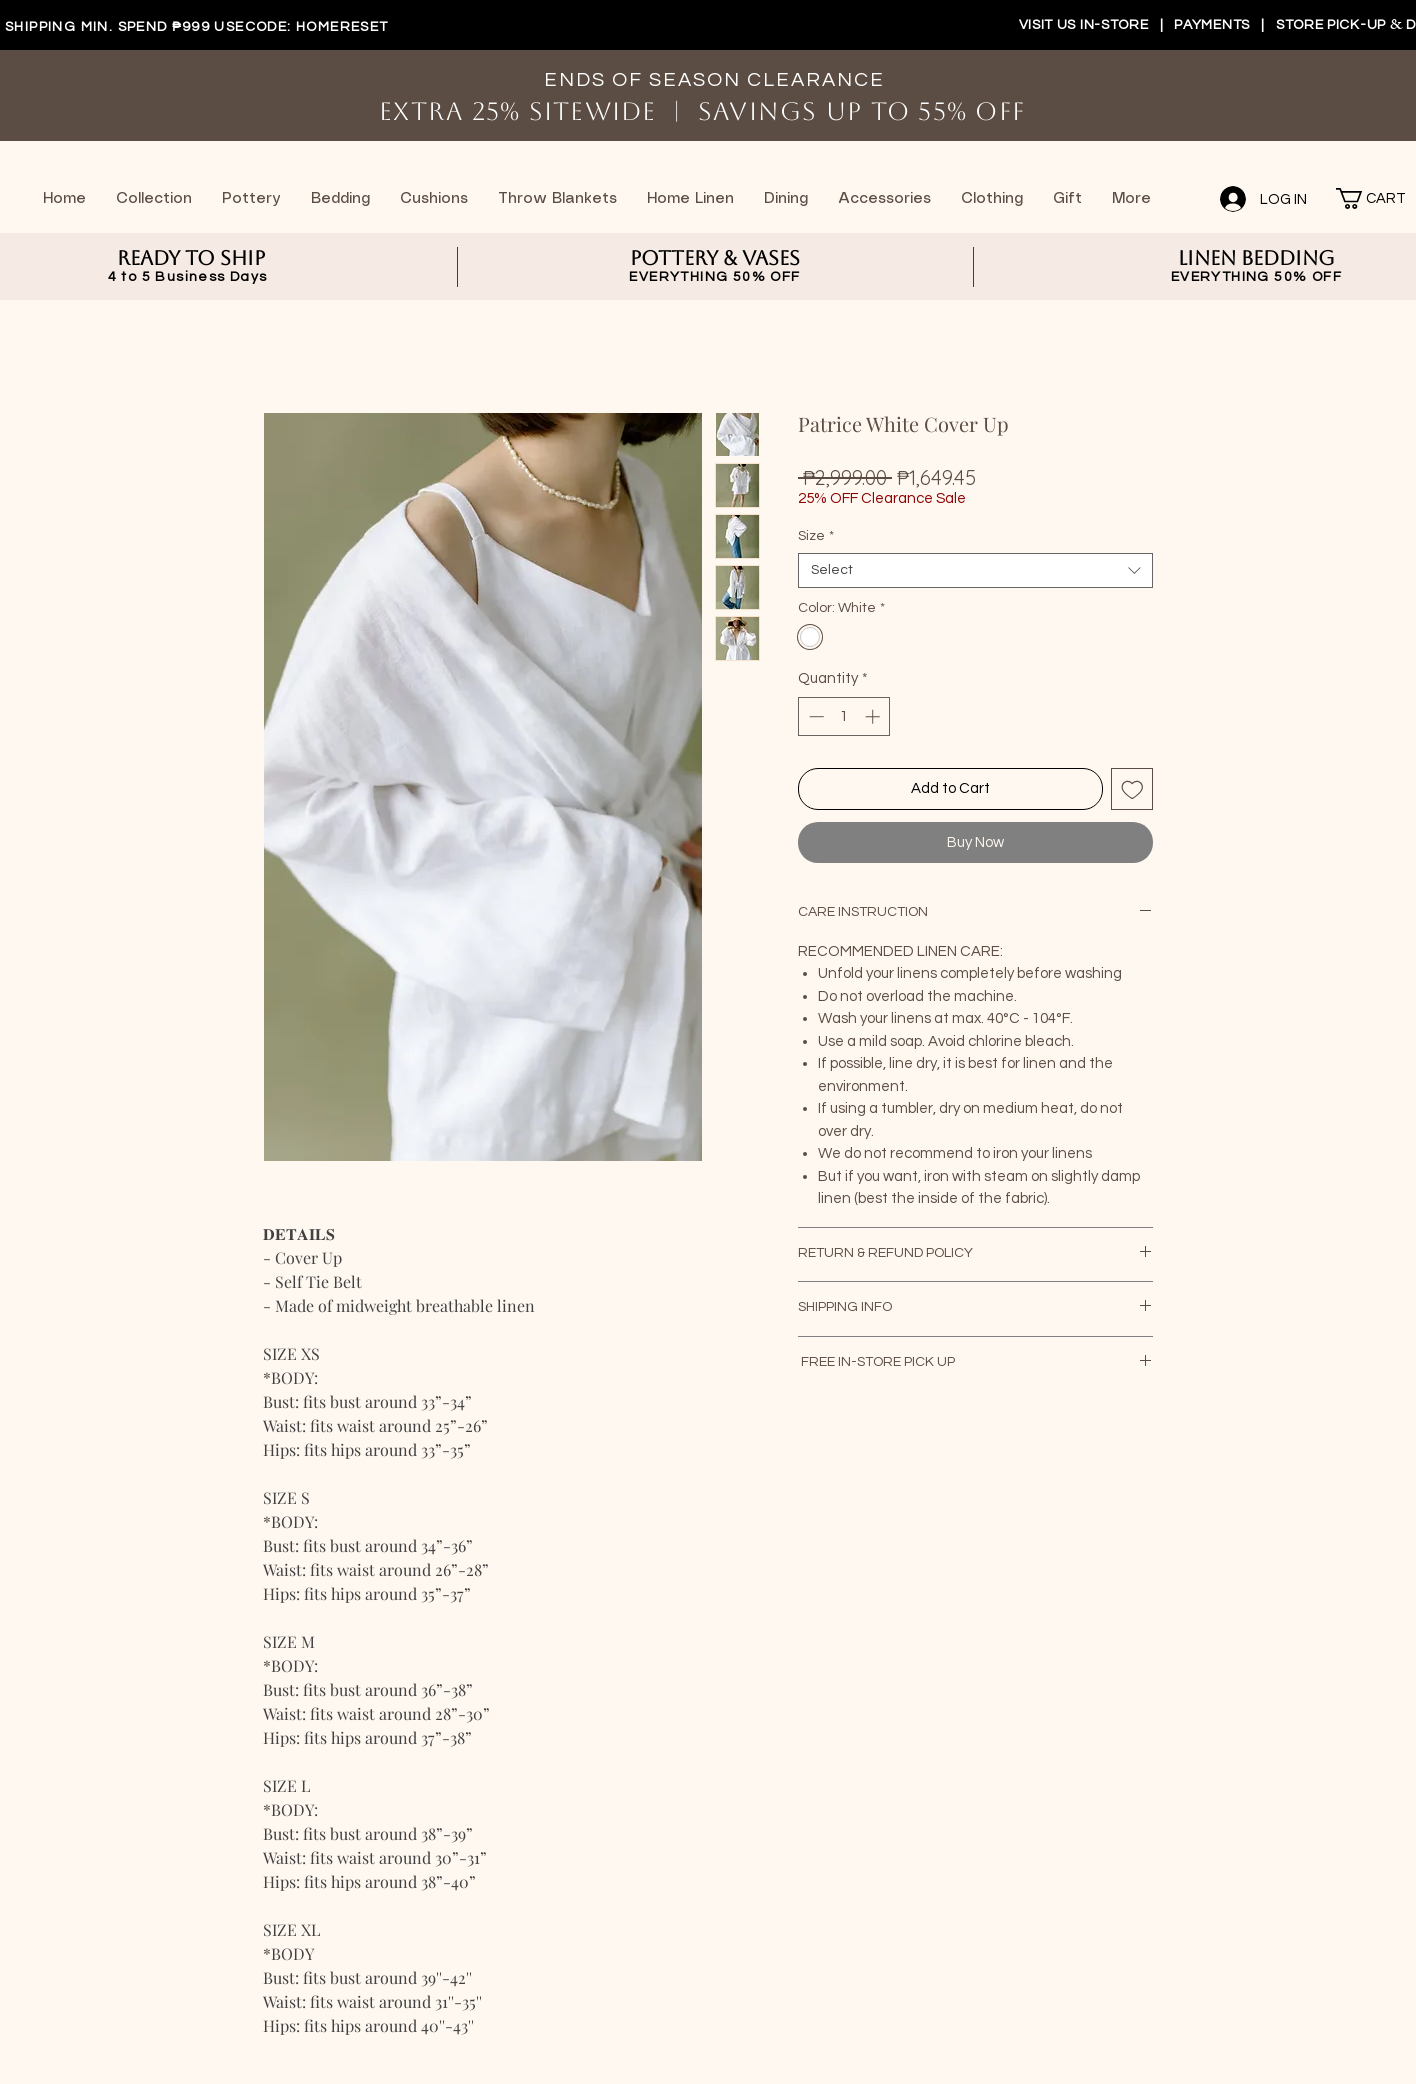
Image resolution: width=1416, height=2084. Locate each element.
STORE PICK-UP (1333, 25)
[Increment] (874, 716)
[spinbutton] (844, 716)
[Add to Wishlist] (1132, 789)
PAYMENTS (1213, 25)
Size (816, 536)
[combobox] (975, 570)
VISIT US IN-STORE (1084, 25)
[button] (1362, 198)
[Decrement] (814, 716)
